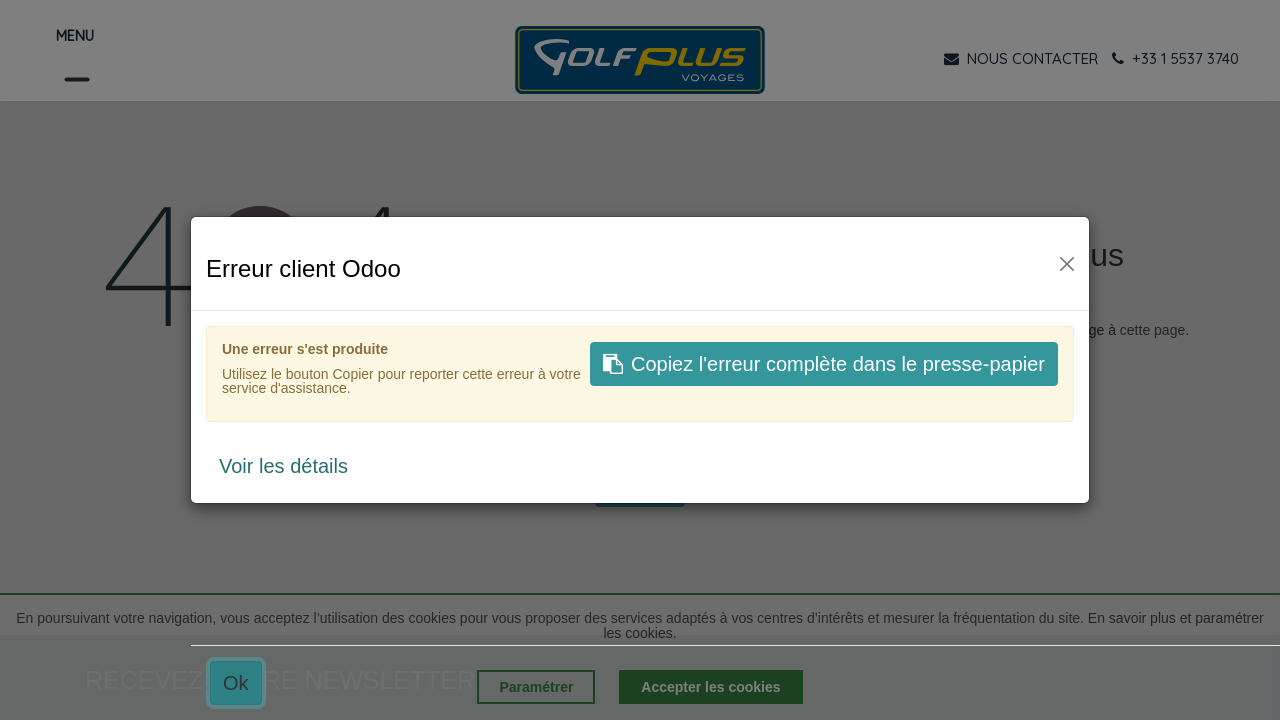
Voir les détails (283, 466)
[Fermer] (1067, 264)
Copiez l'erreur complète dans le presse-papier (824, 364)
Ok (236, 683)
